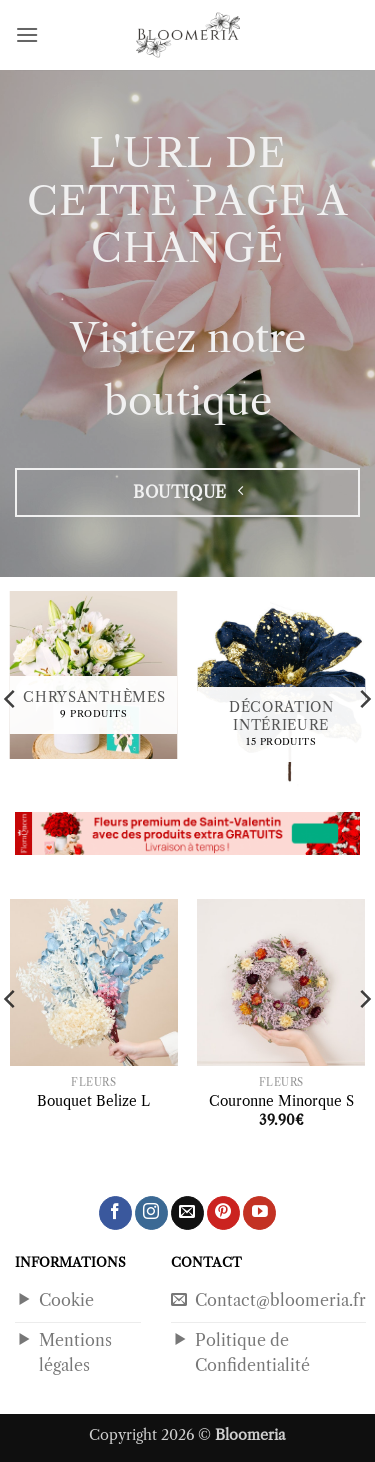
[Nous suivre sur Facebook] (115, 1213)
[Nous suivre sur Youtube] (259, 1213)
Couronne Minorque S (281, 1101)
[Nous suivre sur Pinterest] (223, 1213)
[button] (27, 34)
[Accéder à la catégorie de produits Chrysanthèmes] (94, 675)
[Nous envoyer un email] (187, 1213)
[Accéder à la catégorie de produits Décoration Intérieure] (281, 691)
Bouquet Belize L (93, 1101)
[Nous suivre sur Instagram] (151, 1213)
